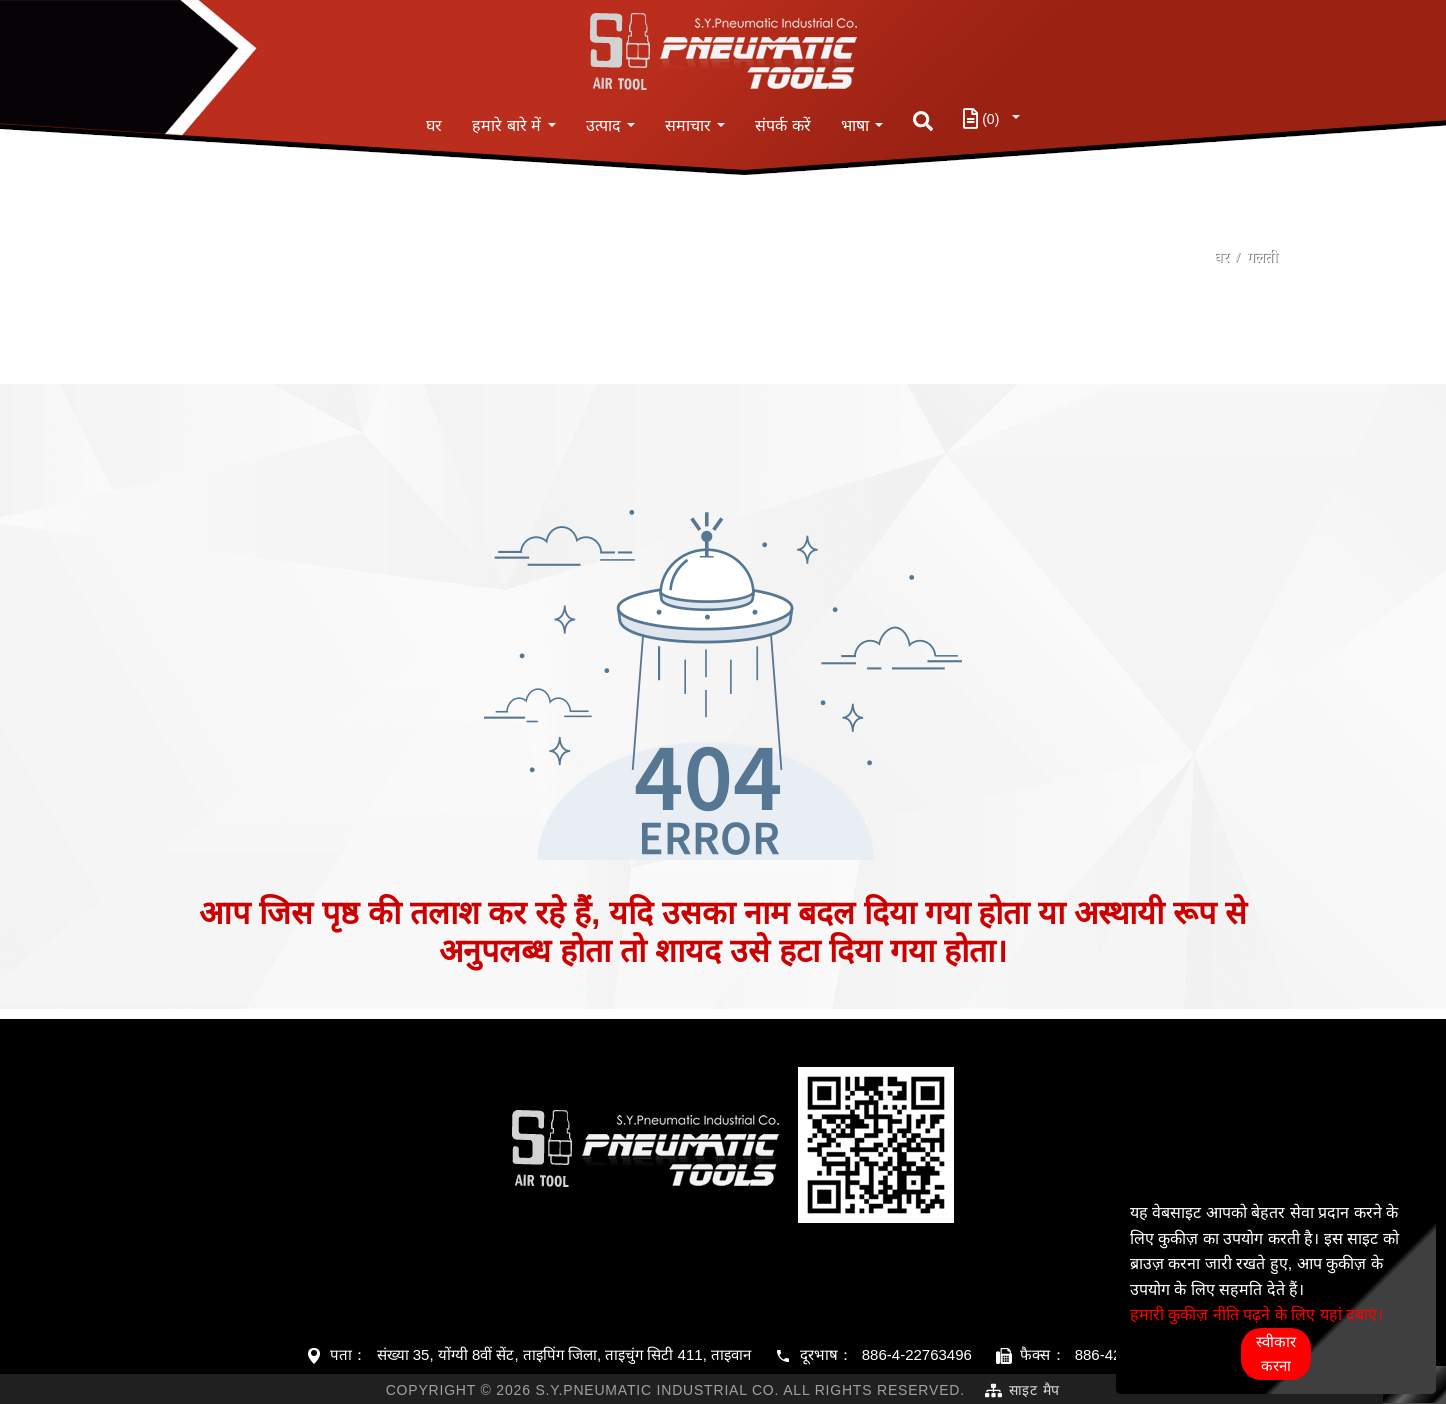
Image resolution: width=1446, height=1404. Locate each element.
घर (434, 125)
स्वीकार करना (1276, 1353)
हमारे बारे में (506, 125)
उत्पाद (603, 125)
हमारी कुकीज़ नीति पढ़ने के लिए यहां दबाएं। (1256, 1314)
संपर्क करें (782, 125)
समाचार (688, 125)
